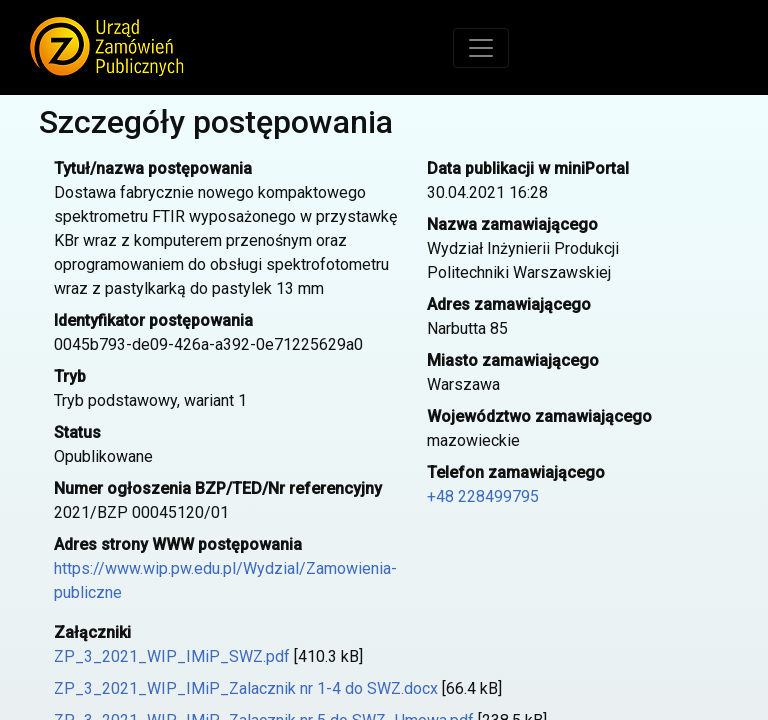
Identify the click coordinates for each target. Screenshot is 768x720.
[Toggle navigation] (481, 48)
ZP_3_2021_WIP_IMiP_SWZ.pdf (172, 656)
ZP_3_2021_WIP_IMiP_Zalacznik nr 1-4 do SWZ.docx (246, 688)
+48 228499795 (483, 496)
